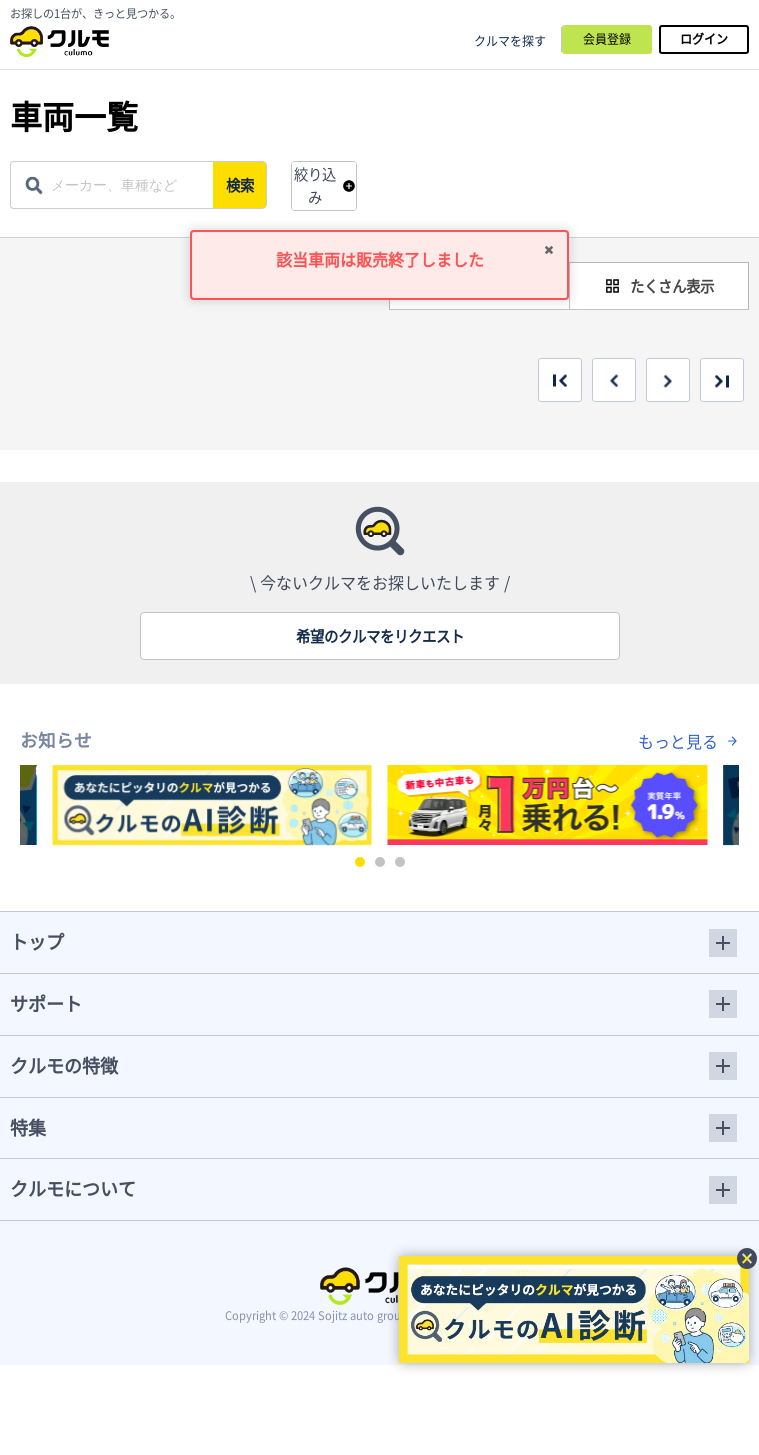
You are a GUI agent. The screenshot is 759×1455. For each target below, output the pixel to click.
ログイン (704, 39)
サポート (46, 1003)
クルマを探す (510, 41)
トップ (37, 941)
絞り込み (315, 185)
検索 (241, 185)
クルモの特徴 (64, 1065)
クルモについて (73, 1188)
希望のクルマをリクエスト (380, 636)
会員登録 (607, 39)
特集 (28, 1127)
